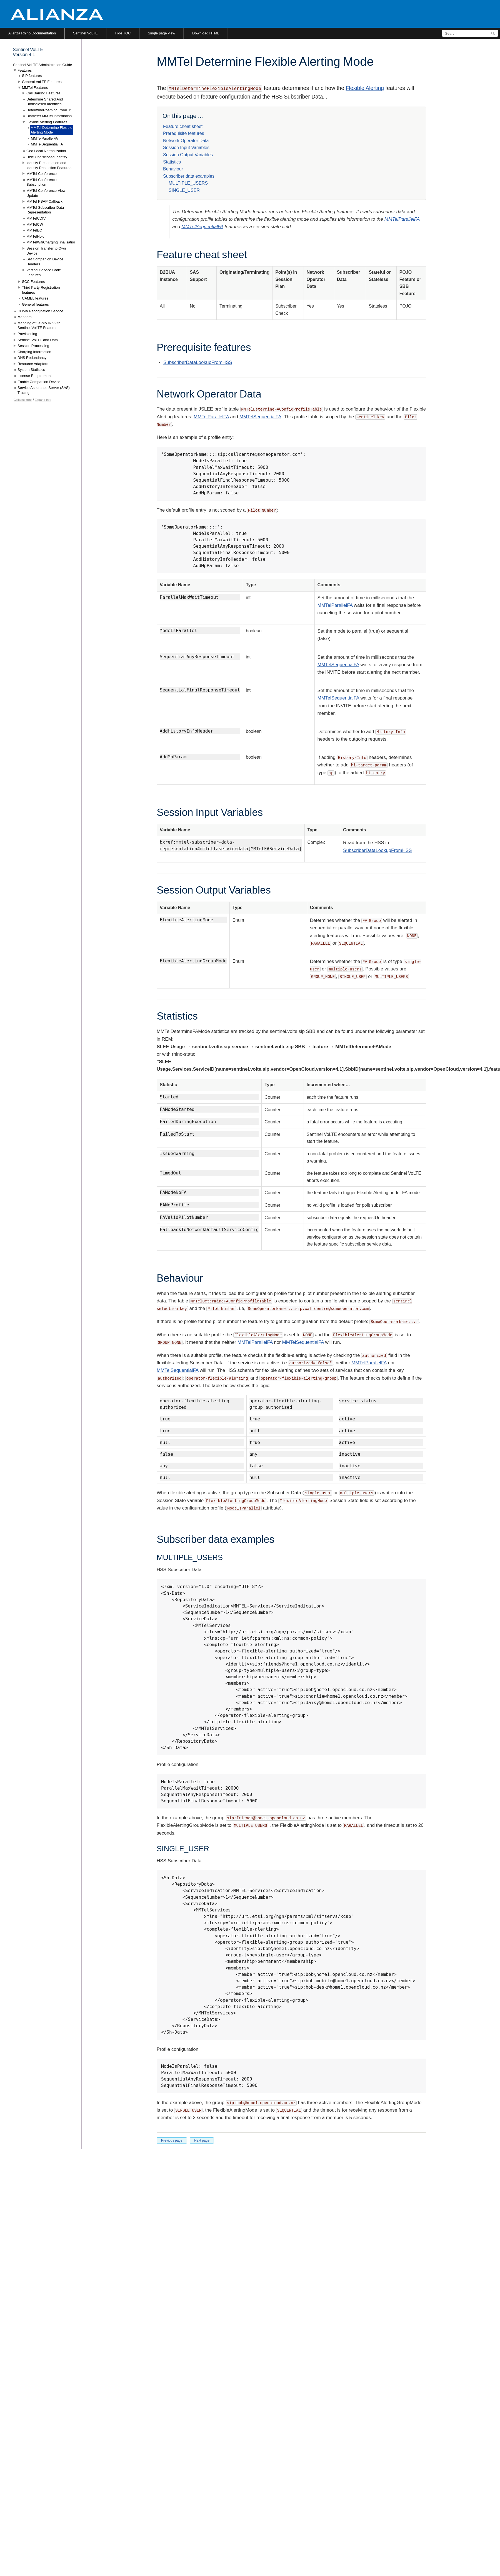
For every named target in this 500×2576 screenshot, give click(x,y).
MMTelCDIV (36, 218)
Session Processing (33, 346)
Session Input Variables (186, 147)
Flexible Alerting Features (46, 122)
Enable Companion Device (39, 382)
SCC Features (33, 282)
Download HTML (205, 33)
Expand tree (43, 399)
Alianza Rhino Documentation (32, 33)
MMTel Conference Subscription (41, 182)
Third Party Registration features (41, 290)
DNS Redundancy (32, 358)
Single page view (161, 33)
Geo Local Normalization (46, 151)
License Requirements (35, 376)
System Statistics (31, 370)
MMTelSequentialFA (202, 226)
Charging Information (34, 352)
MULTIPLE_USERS (188, 183)
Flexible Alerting (365, 88)
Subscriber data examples (188, 176)
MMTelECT (35, 230)
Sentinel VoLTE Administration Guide (42, 65)
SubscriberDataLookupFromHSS (197, 362)
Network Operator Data (186, 140)
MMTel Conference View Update (46, 193)
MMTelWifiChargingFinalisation (51, 242)
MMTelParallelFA (402, 219)
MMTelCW (34, 224)
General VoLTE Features (42, 82)
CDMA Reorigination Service (40, 311)
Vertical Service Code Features (43, 272)
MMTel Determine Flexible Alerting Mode (51, 130)
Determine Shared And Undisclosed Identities (44, 101)
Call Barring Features (43, 93)
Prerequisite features (183, 133)
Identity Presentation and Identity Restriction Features (48, 165)
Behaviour (173, 169)
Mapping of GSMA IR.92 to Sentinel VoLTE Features (39, 325)
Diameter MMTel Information (49, 116)
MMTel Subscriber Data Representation (45, 210)
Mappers (25, 317)
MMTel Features (35, 87)
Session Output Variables (188, 154)
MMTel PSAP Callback (44, 201)
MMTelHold (35, 236)
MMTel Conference (41, 174)
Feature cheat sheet (182, 126)
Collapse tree (23, 399)
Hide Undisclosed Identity (46, 157)
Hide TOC (123, 33)
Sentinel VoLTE (85, 33)
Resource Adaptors (33, 364)
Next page (201, 2140)
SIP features (32, 76)
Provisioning (27, 334)
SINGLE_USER (184, 190)
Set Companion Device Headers (44, 261)
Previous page (171, 2140)
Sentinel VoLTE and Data (38, 340)
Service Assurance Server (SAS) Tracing (44, 390)
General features (35, 304)
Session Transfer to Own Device (46, 250)
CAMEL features (35, 298)
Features (25, 70)
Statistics (172, 162)
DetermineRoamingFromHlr (48, 110)
